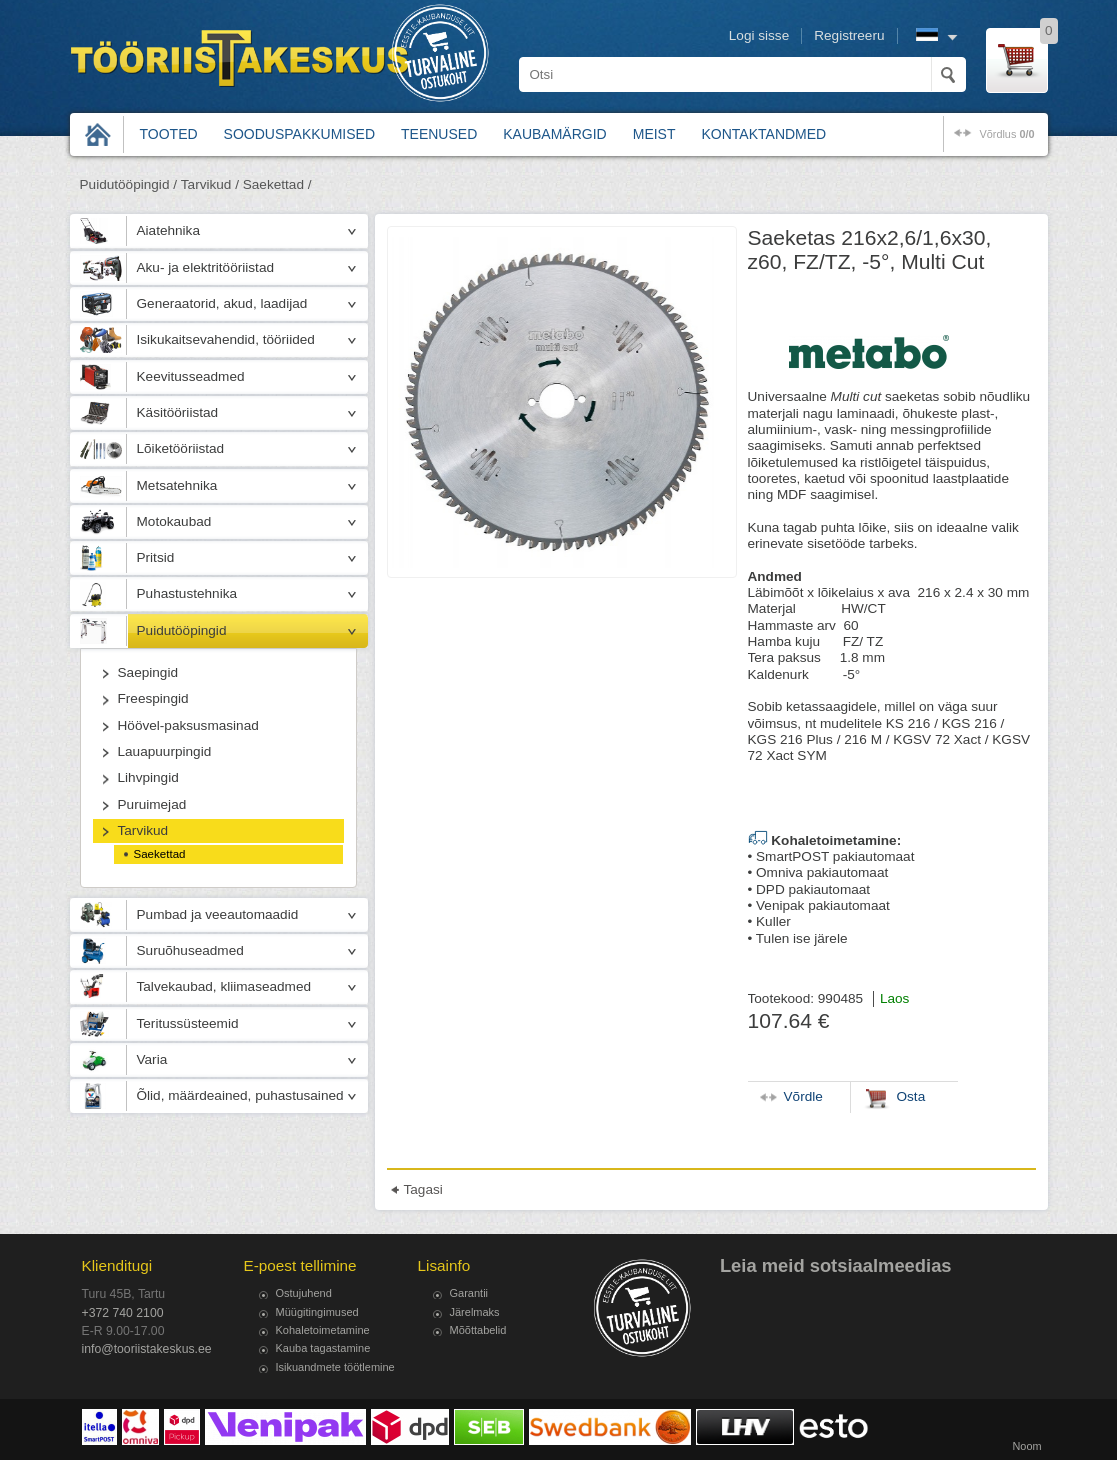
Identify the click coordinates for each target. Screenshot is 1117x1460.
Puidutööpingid (182, 630)
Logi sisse (759, 35)
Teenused (439, 134)
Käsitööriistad (178, 412)
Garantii (469, 1293)
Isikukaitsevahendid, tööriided (226, 339)
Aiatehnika (168, 230)
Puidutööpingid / (129, 184)
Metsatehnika (177, 485)
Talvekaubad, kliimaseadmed (224, 986)
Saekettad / (277, 184)
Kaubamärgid (554, 134)
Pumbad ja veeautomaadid (218, 914)
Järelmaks (475, 1312)
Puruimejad (152, 804)
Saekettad (160, 854)
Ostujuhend (304, 1293)
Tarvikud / (210, 184)
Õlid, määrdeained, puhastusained (240, 1095)
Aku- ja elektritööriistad (206, 267)
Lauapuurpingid (165, 751)
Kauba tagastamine (323, 1348)
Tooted (169, 134)
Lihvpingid (148, 777)
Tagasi (423, 1189)
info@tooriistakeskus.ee (147, 1349)
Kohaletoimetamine (323, 1330)
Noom (1026, 1446)
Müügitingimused (317, 1312)
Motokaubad (174, 521)
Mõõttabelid (478, 1330)
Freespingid (153, 698)
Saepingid (148, 672)
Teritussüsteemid (188, 1023)
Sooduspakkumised (299, 134)
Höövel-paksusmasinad (188, 725)
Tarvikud (143, 830)
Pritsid (156, 557)
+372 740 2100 (123, 1313)
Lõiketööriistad (181, 448)
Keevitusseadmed (191, 376)
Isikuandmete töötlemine (335, 1367)
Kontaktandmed (764, 134)
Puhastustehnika (187, 593)
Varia (152, 1059)
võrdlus (1006, 134)
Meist (654, 134)
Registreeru (849, 35)
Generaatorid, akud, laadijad (222, 303)
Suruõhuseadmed (190, 950)
